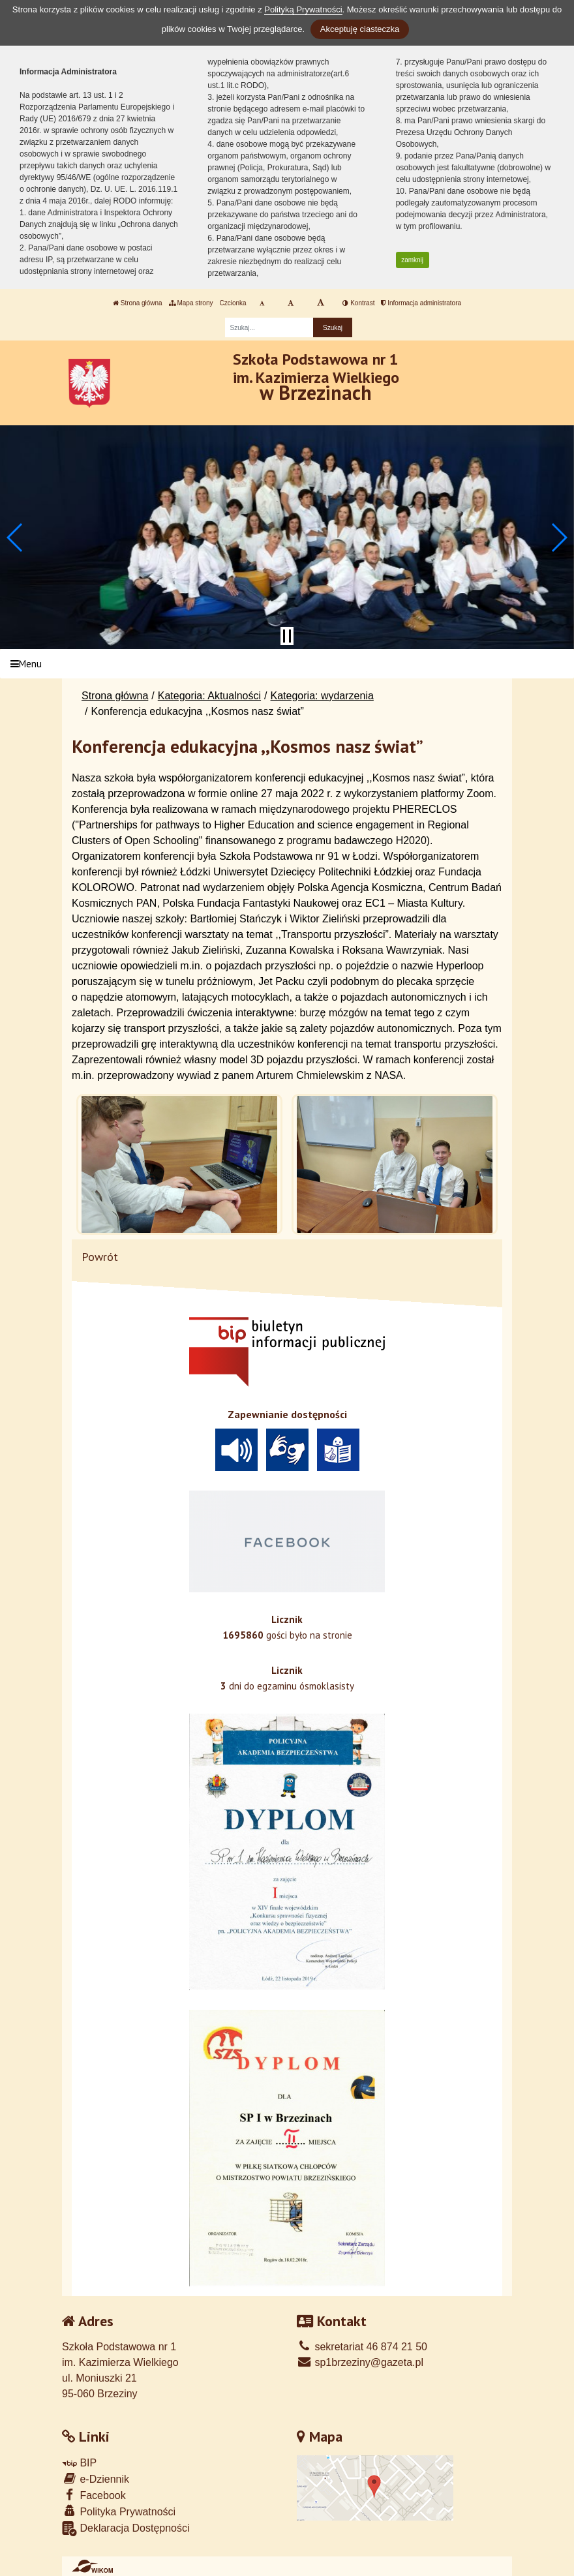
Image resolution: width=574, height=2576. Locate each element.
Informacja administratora (421, 303)
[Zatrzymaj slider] (287, 636)
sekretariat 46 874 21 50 (362, 2346)
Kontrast (358, 303)
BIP (79, 2462)
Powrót (100, 1256)
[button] (15, 537)
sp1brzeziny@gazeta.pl (360, 2362)
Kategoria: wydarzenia (322, 695)
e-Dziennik (95, 2478)
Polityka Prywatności (118, 2511)
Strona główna (137, 303)
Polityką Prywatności (303, 9)
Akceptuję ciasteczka (359, 29)
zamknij (412, 260)
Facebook (94, 2495)
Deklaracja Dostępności (126, 2528)
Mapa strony (191, 303)
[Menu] (287, 663)
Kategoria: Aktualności (209, 695)
